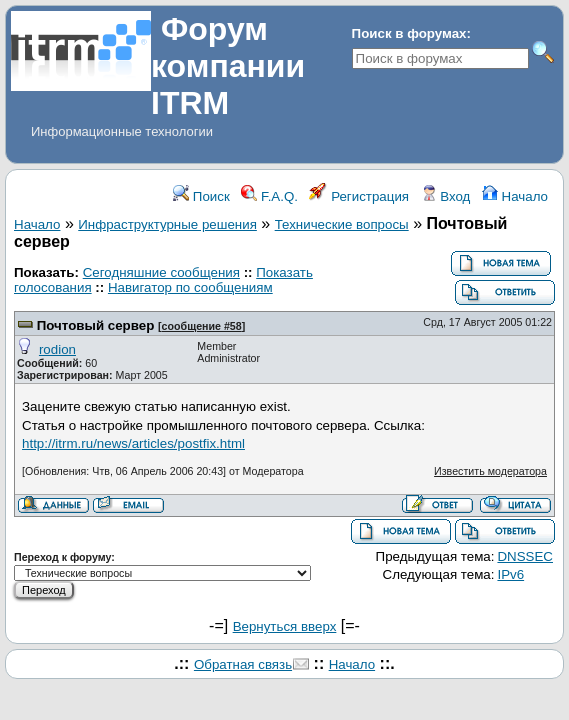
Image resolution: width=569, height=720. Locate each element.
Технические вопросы (342, 224)
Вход (446, 196)
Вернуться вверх (285, 626)
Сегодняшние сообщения (161, 272)
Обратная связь (243, 664)
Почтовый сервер (96, 325)
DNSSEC (525, 556)
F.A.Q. (269, 196)
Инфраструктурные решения (167, 224)
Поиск (201, 196)
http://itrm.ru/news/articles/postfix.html (133, 443)
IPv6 (510, 574)
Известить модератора (490, 471)
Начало (515, 196)
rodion (57, 349)
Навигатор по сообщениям (190, 287)
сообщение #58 (202, 326)
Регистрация (359, 196)
